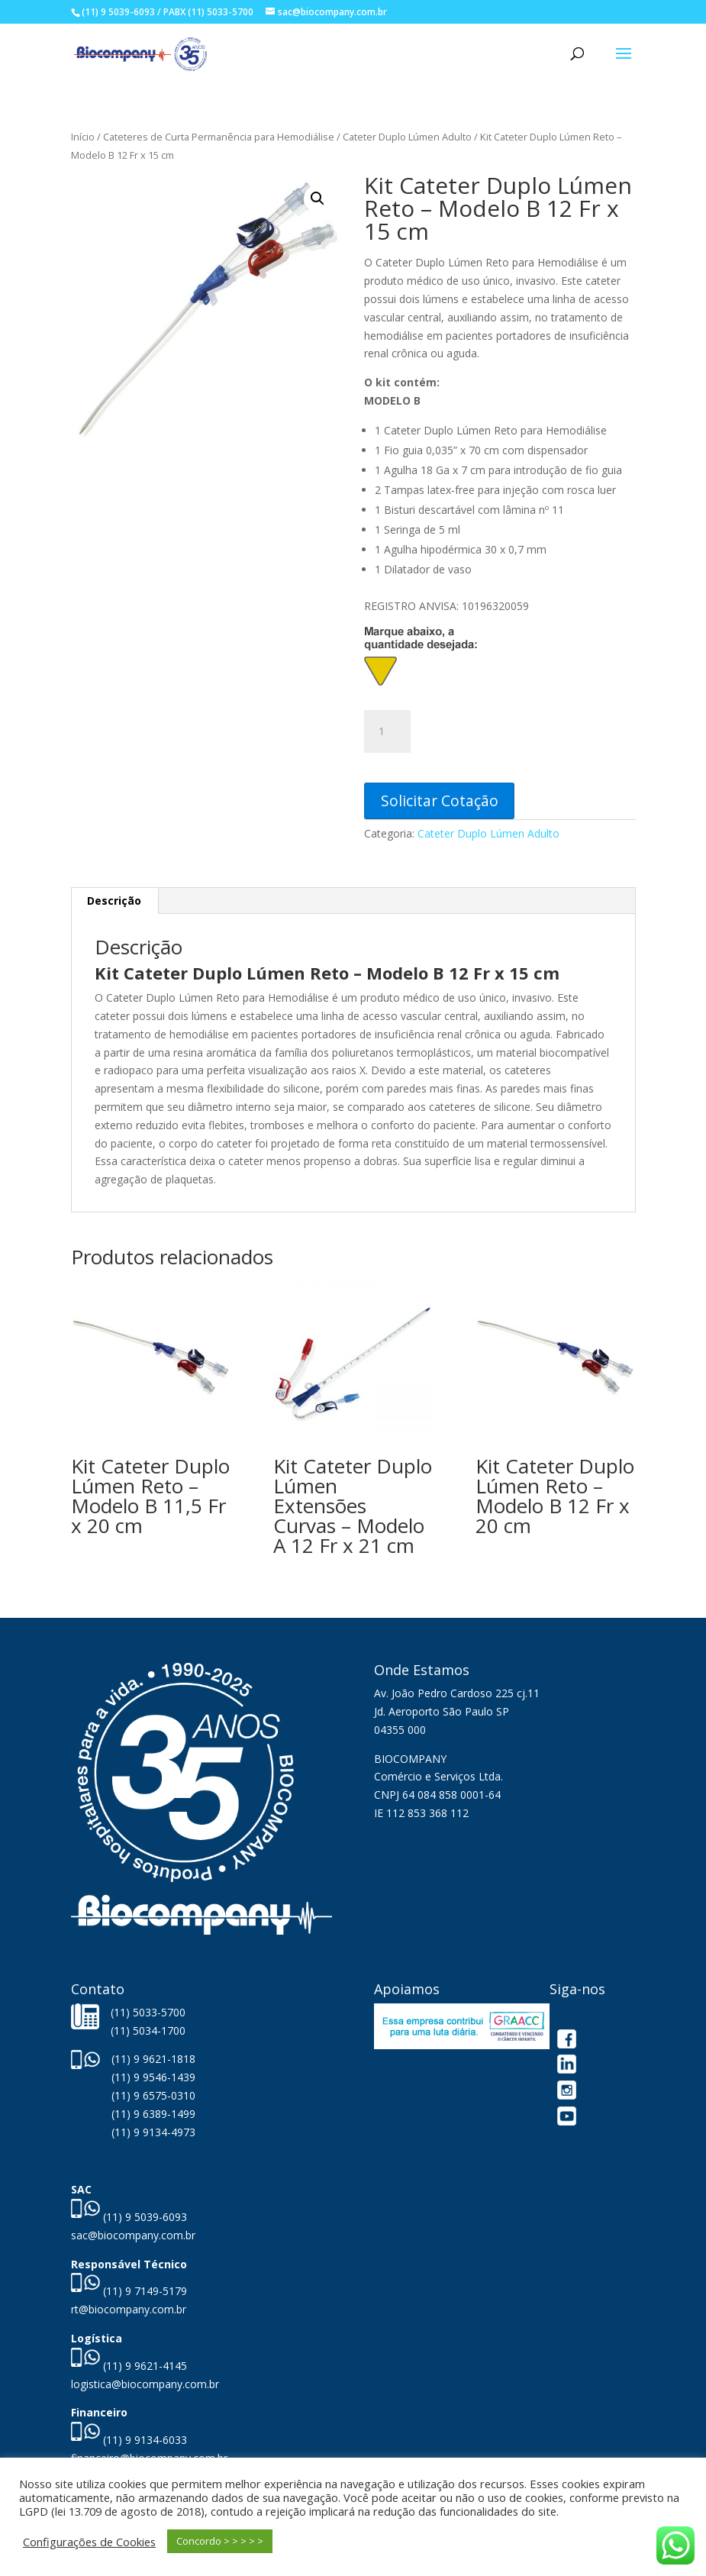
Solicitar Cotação (439, 800)
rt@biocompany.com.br (128, 2309)
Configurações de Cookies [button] (89, 2542)
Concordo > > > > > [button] (219, 2541)
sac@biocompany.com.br (133, 2235)
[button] (317, 198)
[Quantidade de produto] (387, 731)
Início (83, 137)
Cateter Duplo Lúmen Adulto (407, 137)
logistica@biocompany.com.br (145, 2384)
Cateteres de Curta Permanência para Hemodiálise (218, 137)
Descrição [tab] (114, 900)
